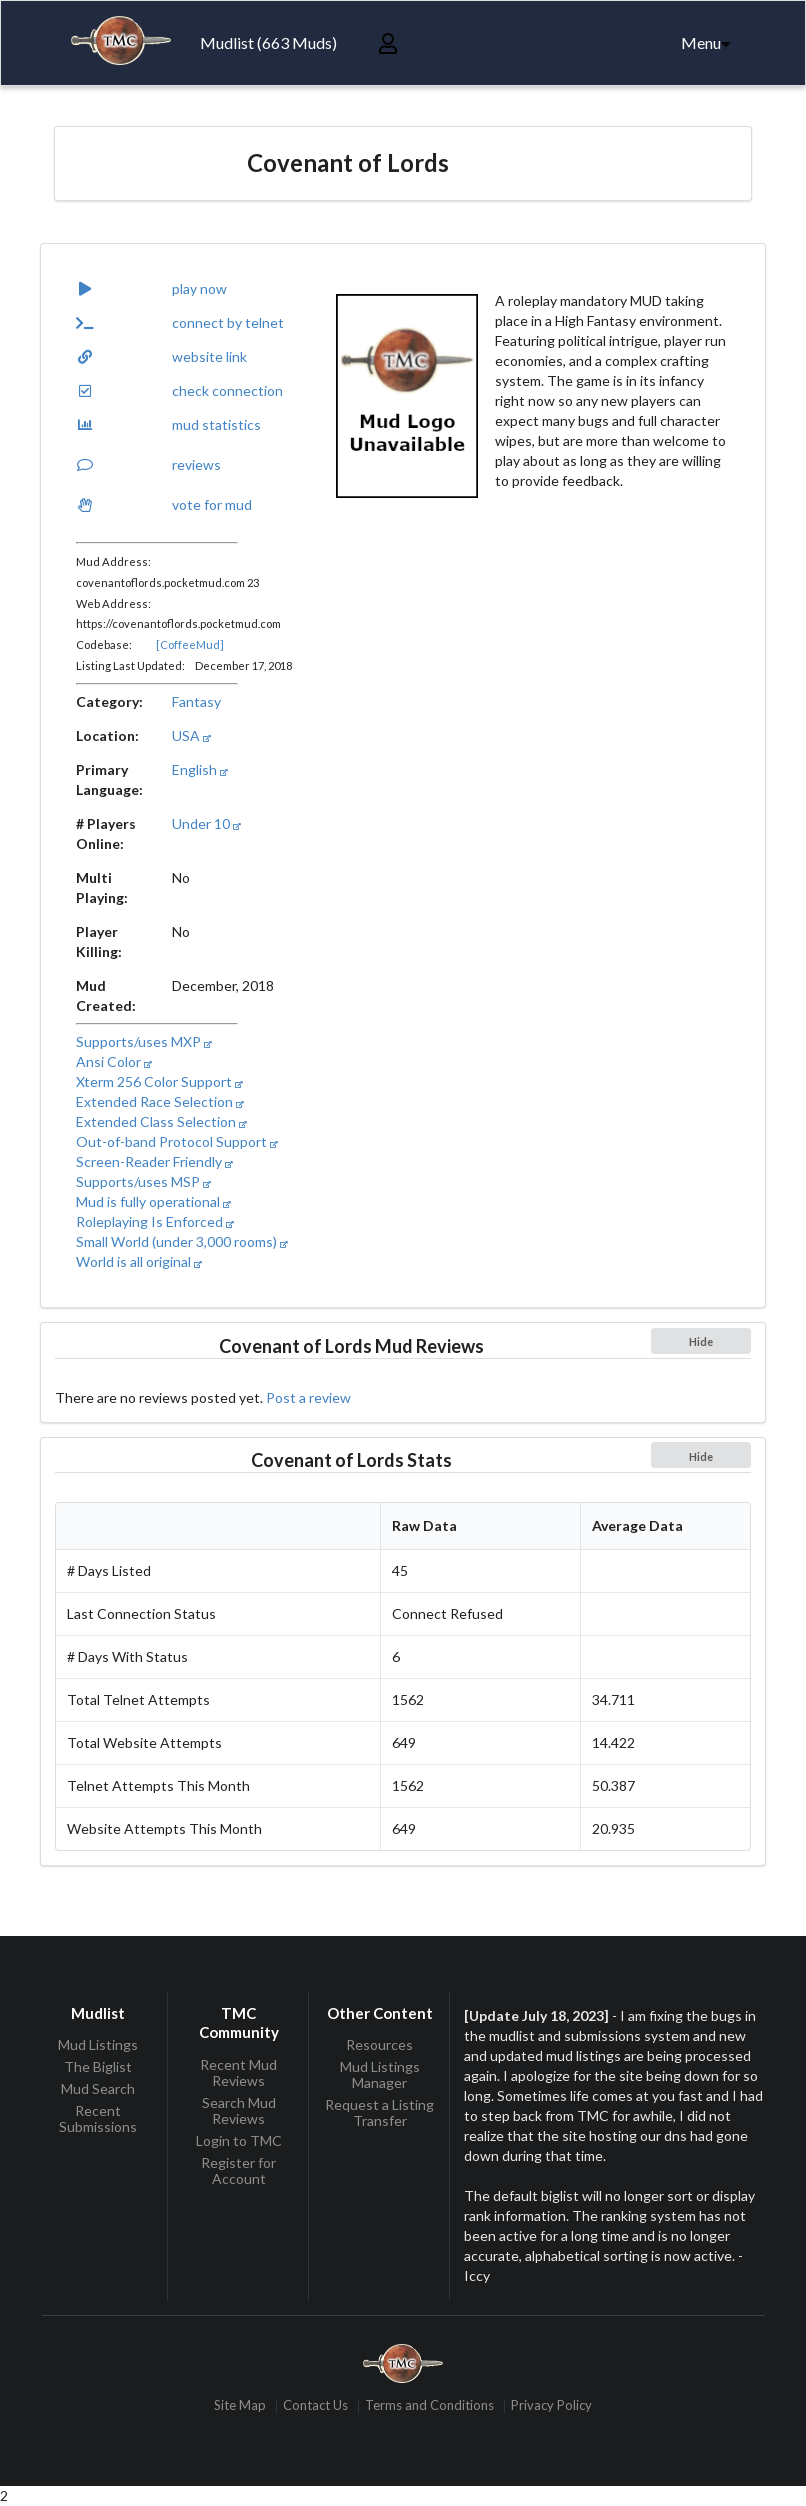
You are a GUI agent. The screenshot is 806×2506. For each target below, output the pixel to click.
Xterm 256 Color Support (159, 1081)
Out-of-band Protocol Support (177, 1141)
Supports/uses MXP (144, 1041)
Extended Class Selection (161, 1121)
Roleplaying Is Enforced (155, 1221)
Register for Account (238, 2170)
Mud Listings (98, 2045)
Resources (379, 2045)
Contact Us (315, 2406)
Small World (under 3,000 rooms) (182, 1241)
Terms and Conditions (429, 2406)
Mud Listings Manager (380, 2074)
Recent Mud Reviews (238, 2073)
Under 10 (206, 823)
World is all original (139, 1261)
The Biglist (98, 2066)
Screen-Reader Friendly (154, 1161)
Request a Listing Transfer (379, 2112)
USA (191, 735)
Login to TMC (239, 2140)
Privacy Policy (551, 2406)
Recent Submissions (98, 2118)
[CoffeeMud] (190, 644)
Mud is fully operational (153, 1201)
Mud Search (98, 2088)
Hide (701, 1341)
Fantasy (196, 701)
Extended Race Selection (160, 1101)
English (200, 769)
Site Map (240, 2406)
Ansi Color (114, 1061)
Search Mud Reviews (239, 2110)
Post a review (308, 1397)
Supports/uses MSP (143, 1181)
